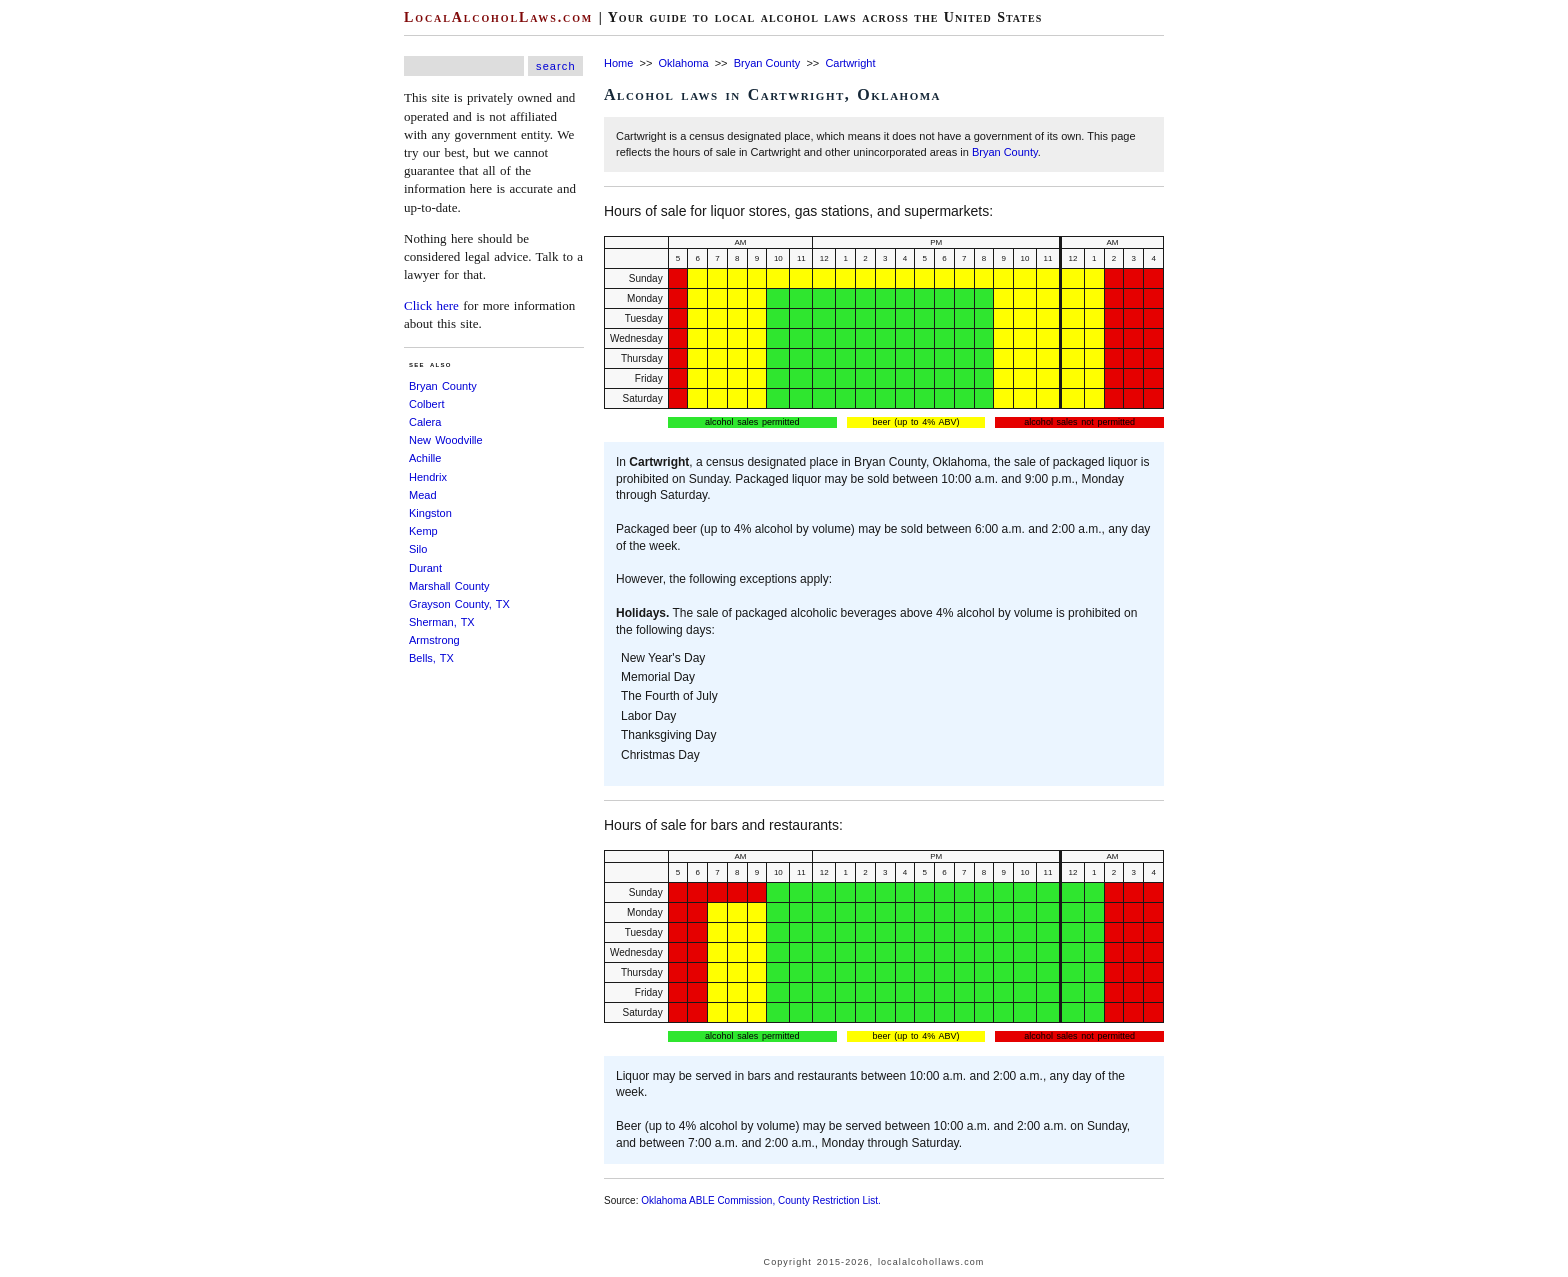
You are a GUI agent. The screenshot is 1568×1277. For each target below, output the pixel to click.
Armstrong (434, 640)
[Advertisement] (60, 300)
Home (618, 63)
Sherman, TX (442, 622)
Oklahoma (683, 63)
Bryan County (443, 386)
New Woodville (446, 440)
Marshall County (449, 586)
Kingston (430, 513)
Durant (425, 568)
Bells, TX (431, 658)
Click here (431, 305)
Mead (423, 495)
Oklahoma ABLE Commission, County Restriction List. (761, 1200)
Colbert (426, 404)
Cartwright (850, 63)
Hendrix (428, 477)
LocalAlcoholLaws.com (498, 17)
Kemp (423, 531)
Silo (418, 549)
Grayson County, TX (459, 604)
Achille (425, 458)
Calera (425, 422)
